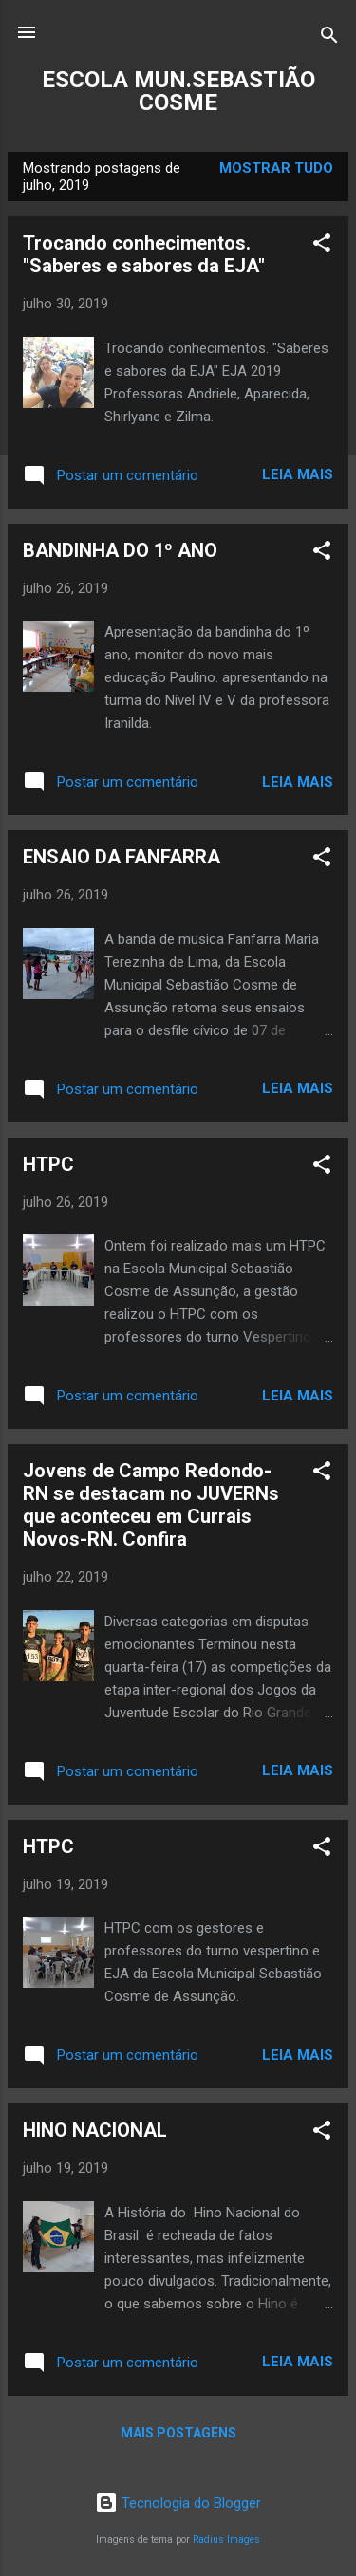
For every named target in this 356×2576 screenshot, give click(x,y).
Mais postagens (178, 2432)
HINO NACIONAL (95, 2130)
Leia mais (297, 474)
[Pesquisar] (329, 38)
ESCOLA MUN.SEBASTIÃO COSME (178, 91)
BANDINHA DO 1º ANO (120, 550)
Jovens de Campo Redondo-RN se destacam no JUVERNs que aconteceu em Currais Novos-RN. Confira (151, 1504)
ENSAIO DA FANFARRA (121, 856)
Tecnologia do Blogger (178, 2502)
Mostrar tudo (276, 167)
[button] (321, 246)
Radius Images (226, 2539)
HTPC (48, 1164)
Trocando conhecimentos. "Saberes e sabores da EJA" (144, 254)
